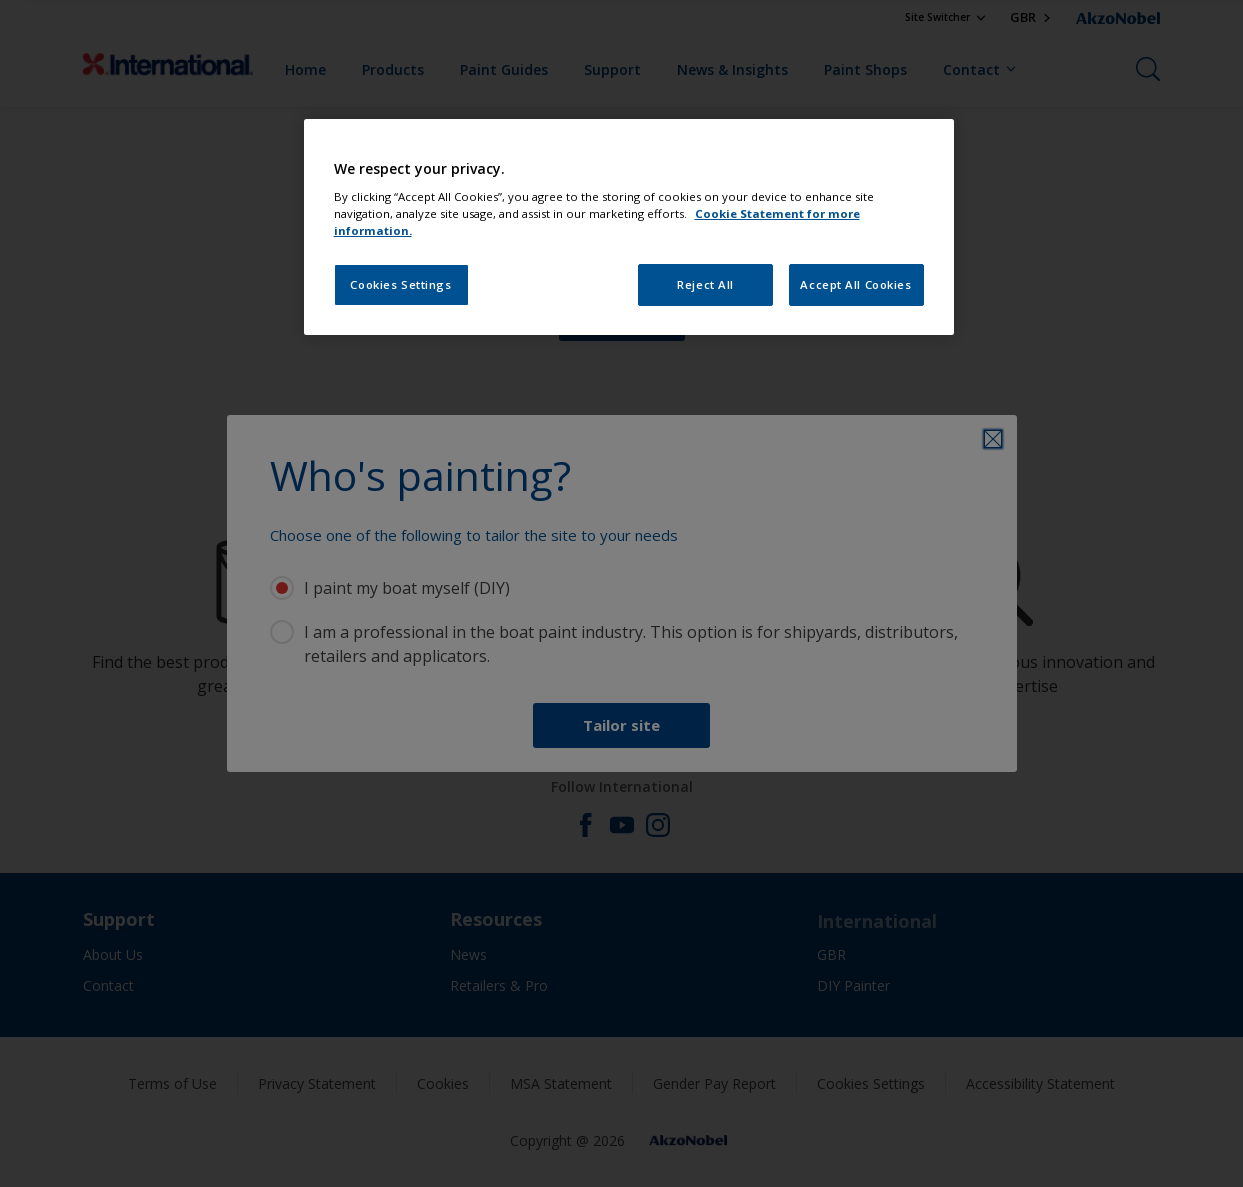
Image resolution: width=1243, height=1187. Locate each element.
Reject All (705, 284)
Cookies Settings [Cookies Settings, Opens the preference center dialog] (400, 284)
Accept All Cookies (855, 284)
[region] (629, 227)
